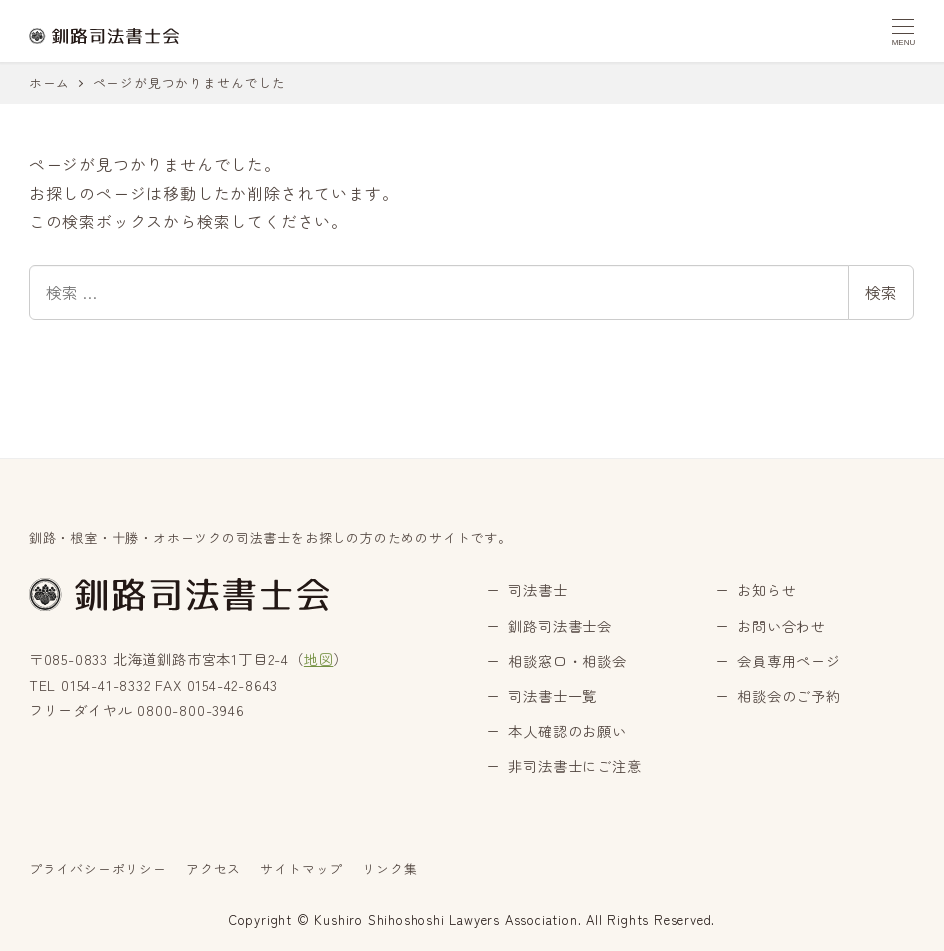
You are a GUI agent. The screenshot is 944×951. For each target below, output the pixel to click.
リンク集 (389, 868)
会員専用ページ (789, 661)
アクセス (213, 868)
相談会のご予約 (789, 696)
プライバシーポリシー (98, 868)
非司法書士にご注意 (574, 766)
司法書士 (537, 590)
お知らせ (766, 590)
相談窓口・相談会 (567, 661)
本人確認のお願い (567, 731)
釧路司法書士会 (560, 626)
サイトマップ (301, 868)
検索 (881, 292)
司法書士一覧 (552, 696)
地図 (319, 659)
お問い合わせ (781, 626)
